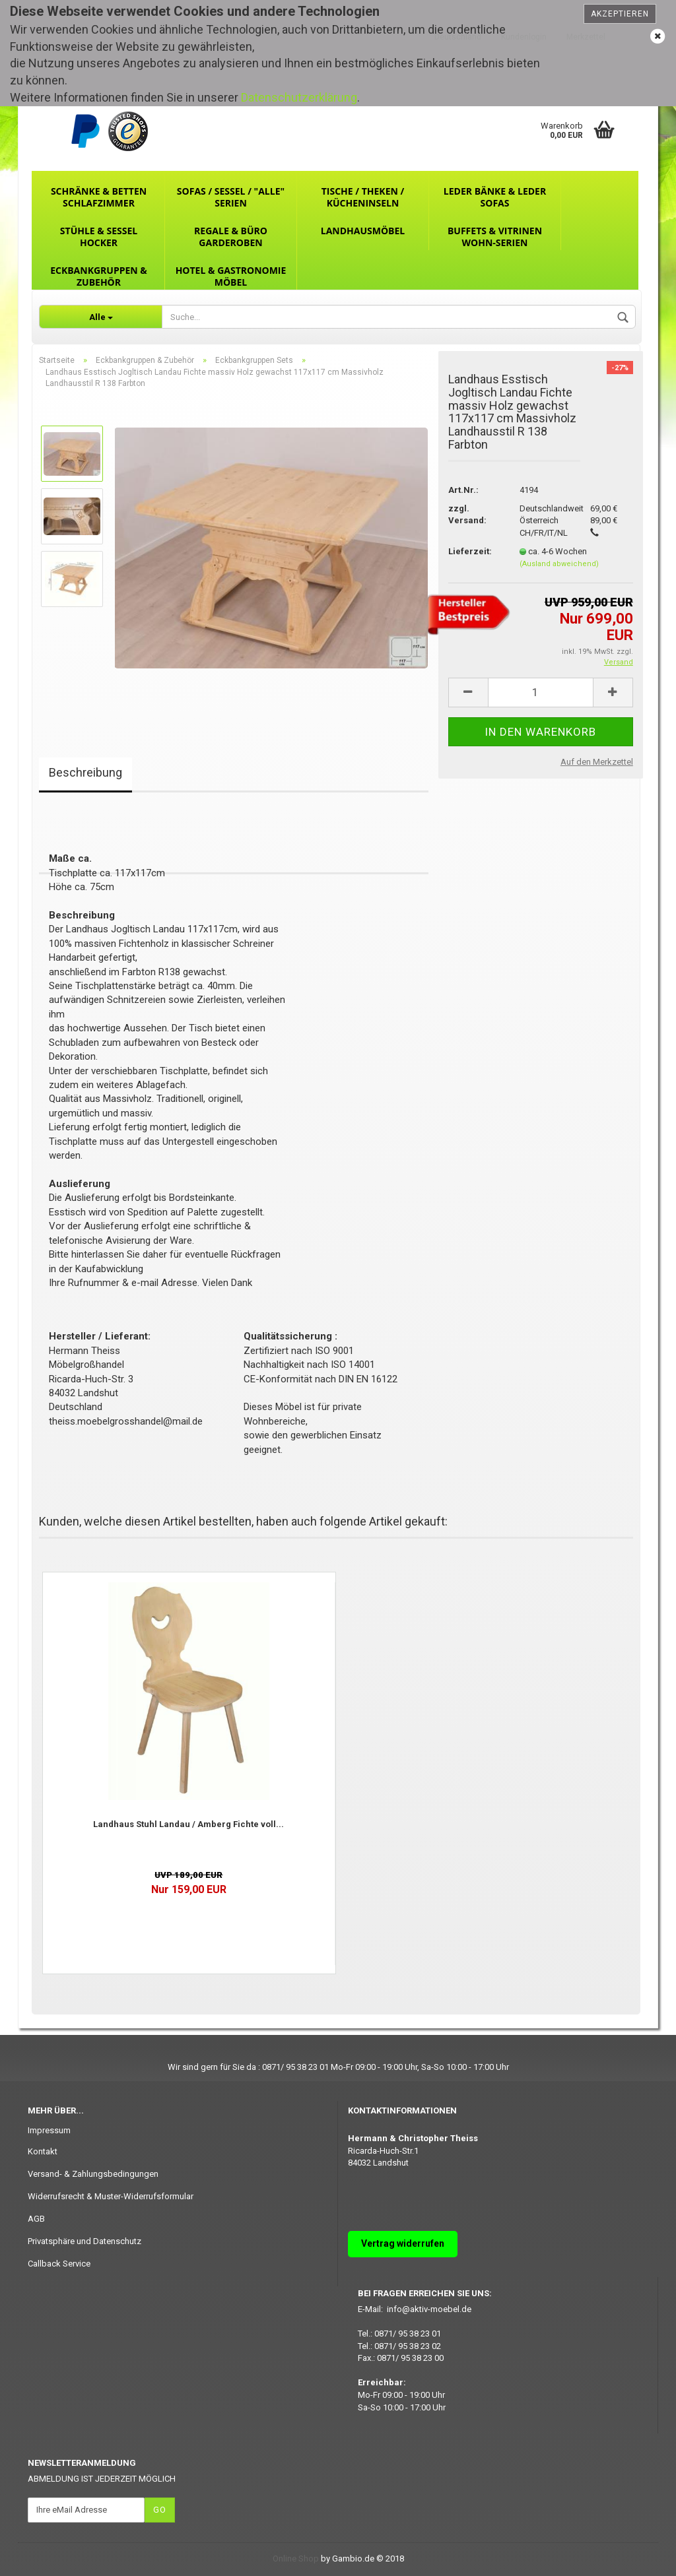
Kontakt (42, 2151)
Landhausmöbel (363, 230)
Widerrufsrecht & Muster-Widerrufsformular (110, 2196)
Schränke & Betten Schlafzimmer (99, 197)
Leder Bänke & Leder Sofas (495, 197)
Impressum (49, 2130)
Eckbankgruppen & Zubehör (98, 276)
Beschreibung (85, 772)
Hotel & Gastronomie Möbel (231, 276)
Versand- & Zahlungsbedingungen (93, 2174)
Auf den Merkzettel (596, 762)
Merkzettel (585, 37)
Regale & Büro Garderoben (230, 236)
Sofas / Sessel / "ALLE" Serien (231, 197)
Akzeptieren (620, 13)
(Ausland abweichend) (559, 564)
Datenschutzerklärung (299, 97)
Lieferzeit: (470, 551)
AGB (36, 2219)
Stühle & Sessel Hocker (98, 236)
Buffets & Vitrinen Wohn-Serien (495, 236)
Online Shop (296, 2558)
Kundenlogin (524, 37)
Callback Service (59, 2264)
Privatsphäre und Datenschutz (84, 2241)
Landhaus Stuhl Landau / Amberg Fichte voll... (188, 1824)
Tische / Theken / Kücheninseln (363, 197)
